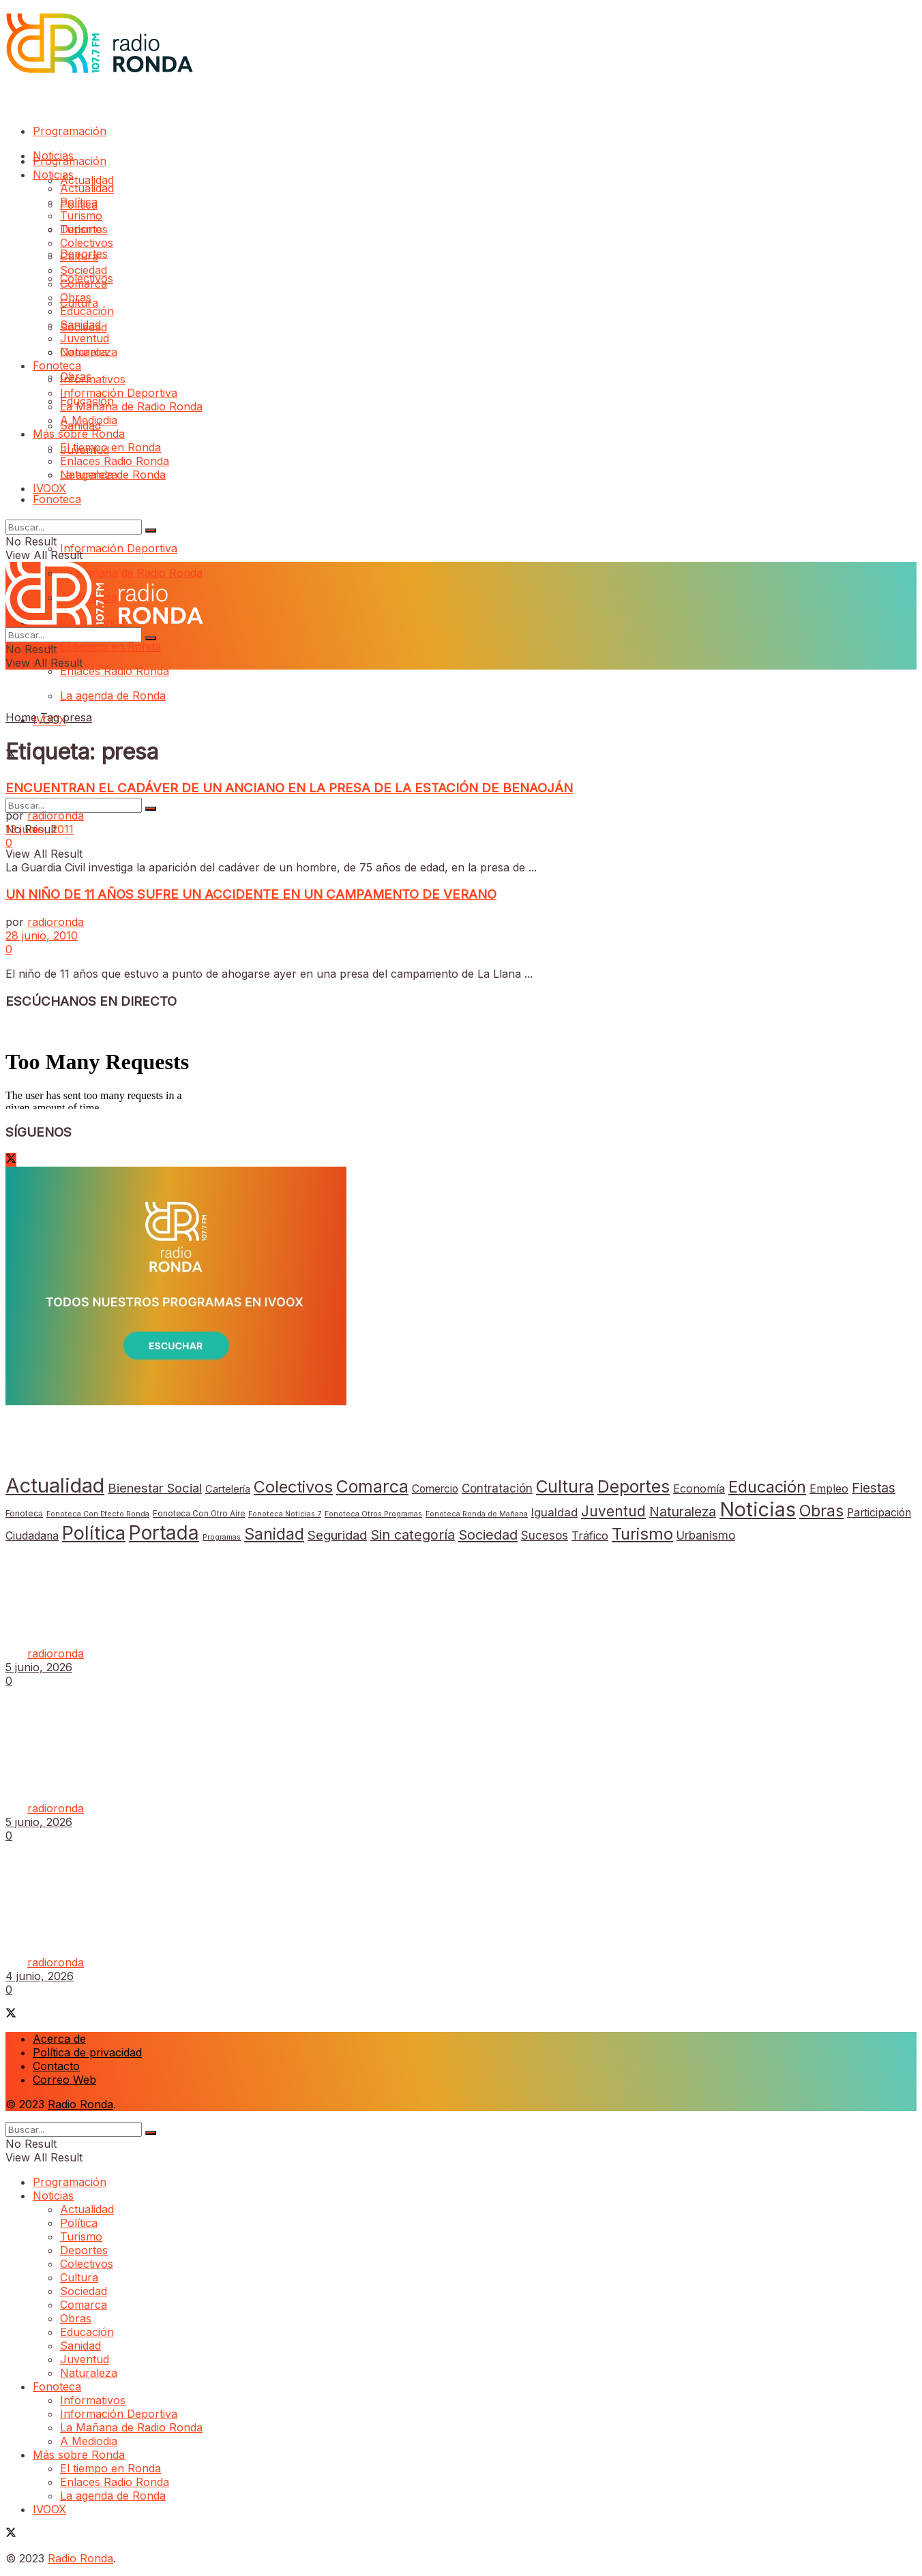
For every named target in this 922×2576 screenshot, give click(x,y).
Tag (49, 717)
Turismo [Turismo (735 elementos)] (642, 1534)
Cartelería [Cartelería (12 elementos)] (227, 1489)
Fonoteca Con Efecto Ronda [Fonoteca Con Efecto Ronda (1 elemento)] (97, 1514)
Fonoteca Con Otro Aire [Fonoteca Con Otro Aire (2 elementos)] (199, 1513)
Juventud (84, 338)
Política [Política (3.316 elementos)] (93, 1533)
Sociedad (83, 270)
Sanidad (80, 324)
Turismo (81, 215)
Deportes (84, 229)
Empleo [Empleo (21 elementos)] (828, 1488)
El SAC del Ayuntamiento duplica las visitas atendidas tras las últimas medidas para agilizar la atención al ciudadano (340, 1780)
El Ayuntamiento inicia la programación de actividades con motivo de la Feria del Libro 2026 (273, 1626)
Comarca (83, 283)
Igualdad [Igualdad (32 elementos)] (554, 1512)
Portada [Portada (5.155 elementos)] (164, 1532)
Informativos (92, 379)
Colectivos (86, 243)
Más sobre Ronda (79, 433)
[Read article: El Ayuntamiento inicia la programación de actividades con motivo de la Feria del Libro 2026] (461, 1575)
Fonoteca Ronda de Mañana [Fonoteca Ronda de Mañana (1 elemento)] (477, 1514)
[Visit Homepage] (99, 69)
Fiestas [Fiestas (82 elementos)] (873, 1488)
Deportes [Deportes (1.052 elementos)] (633, 1486)
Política (79, 202)
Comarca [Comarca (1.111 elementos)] (372, 1486)
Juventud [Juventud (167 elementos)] (613, 1511)
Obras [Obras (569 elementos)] (821, 1511)
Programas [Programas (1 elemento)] (222, 1537)
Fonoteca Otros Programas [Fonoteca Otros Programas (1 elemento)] (373, 1514)
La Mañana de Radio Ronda (131, 406)
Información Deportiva (118, 548)
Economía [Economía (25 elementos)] (699, 1488)
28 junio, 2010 (41, 935)
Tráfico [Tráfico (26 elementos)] (589, 1535)
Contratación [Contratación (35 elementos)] (497, 1488)
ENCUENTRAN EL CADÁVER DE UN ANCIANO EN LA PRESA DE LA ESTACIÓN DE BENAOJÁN (289, 788)
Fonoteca (57, 499)
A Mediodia (88, 420)
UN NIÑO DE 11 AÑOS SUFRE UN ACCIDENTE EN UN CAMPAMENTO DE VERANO (250, 894)
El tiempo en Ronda (110, 646)
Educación (87, 311)
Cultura (79, 256)
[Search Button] (150, 809)
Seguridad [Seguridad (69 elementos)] (337, 1534)
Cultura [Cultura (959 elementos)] (565, 1486)
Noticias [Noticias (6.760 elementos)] (757, 1509)
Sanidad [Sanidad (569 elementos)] (274, 1534)
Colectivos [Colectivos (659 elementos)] (293, 1487)
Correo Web (64, 2079)
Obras (75, 297)
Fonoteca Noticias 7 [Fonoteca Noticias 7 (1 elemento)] (284, 1514)
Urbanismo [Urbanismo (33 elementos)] (705, 1535)
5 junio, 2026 (38, 1667)
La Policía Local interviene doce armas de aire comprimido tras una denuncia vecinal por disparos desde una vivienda (348, 1935)
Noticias (53, 174)
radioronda (55, 815)
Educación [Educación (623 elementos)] (767, 1487)
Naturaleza (88, 352)
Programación (69, 131)
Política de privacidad (87, 2052)
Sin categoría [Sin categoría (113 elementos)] (412, 1535)
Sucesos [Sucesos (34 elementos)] (544, 1535)
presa (77, 717)
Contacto (56, 2066)
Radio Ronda (80, 2104)
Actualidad (87, 180)
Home (21, 717)
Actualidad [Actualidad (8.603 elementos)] (54, 1485)
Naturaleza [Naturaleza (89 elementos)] (682, 1511)
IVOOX (49, 488)
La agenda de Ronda (113, 695)
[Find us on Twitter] (10, 1160)
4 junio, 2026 (39, 1976)
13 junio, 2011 (39, 829)
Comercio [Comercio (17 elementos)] (435, 1488)
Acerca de (59, 2039)
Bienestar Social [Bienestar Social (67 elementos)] (155, 1487)
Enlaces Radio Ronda (114, 671)
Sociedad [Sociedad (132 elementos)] (488, 1535)
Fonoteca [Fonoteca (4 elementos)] (24, 1513)
